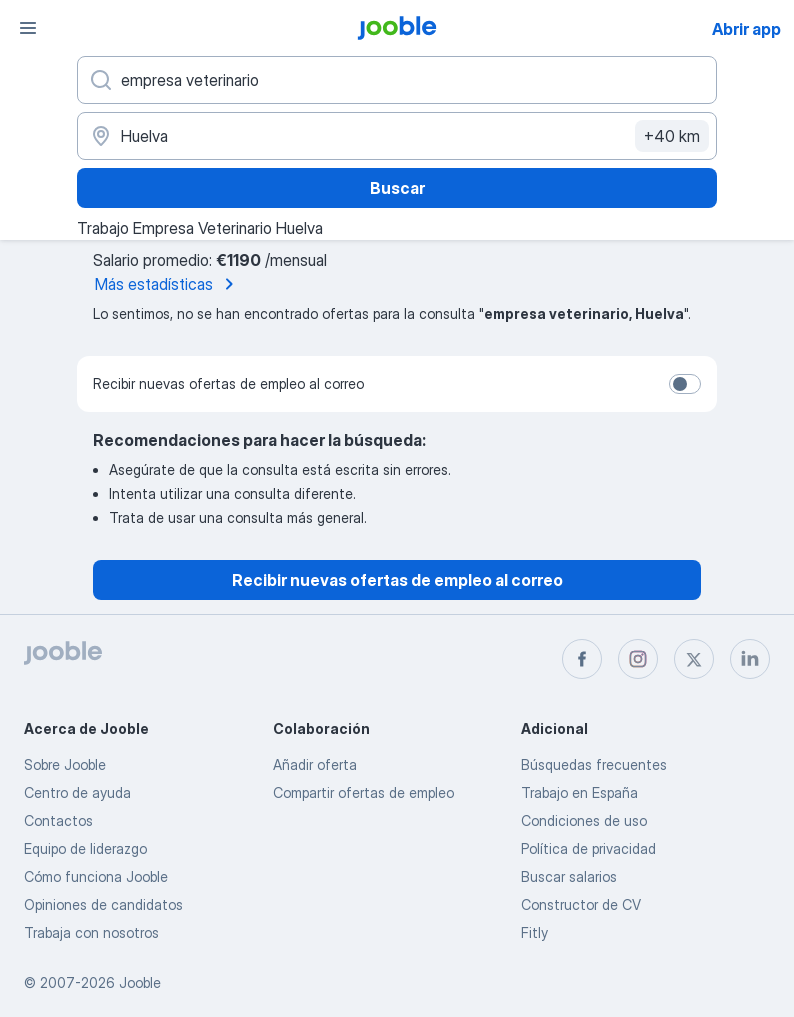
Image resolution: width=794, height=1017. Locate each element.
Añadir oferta (315, 764)
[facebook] (582, 659)
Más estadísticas (168, 284)
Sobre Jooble (65, 764)
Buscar (397, 188)
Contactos (58, 820)
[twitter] (694, 659)
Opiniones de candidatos (103, 904)
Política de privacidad (588, 848)
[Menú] (28, 28)
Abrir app (746, 29)
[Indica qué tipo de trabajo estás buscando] (397, 80)
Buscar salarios (569, 876)
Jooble (140, 982)
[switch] (685, 384)
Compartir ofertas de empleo (363, 792)
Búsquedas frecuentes (594, 764)
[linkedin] (750, 659)
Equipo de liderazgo (85, 848)
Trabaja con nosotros (91, 932)
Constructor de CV (581, 904)
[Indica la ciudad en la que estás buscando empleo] (397, 136)
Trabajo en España (579, 792)
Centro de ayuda (77, 792)
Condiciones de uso (584, 820)
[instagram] (638, 659)
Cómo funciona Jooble (96, 876)
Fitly (534, 932)
